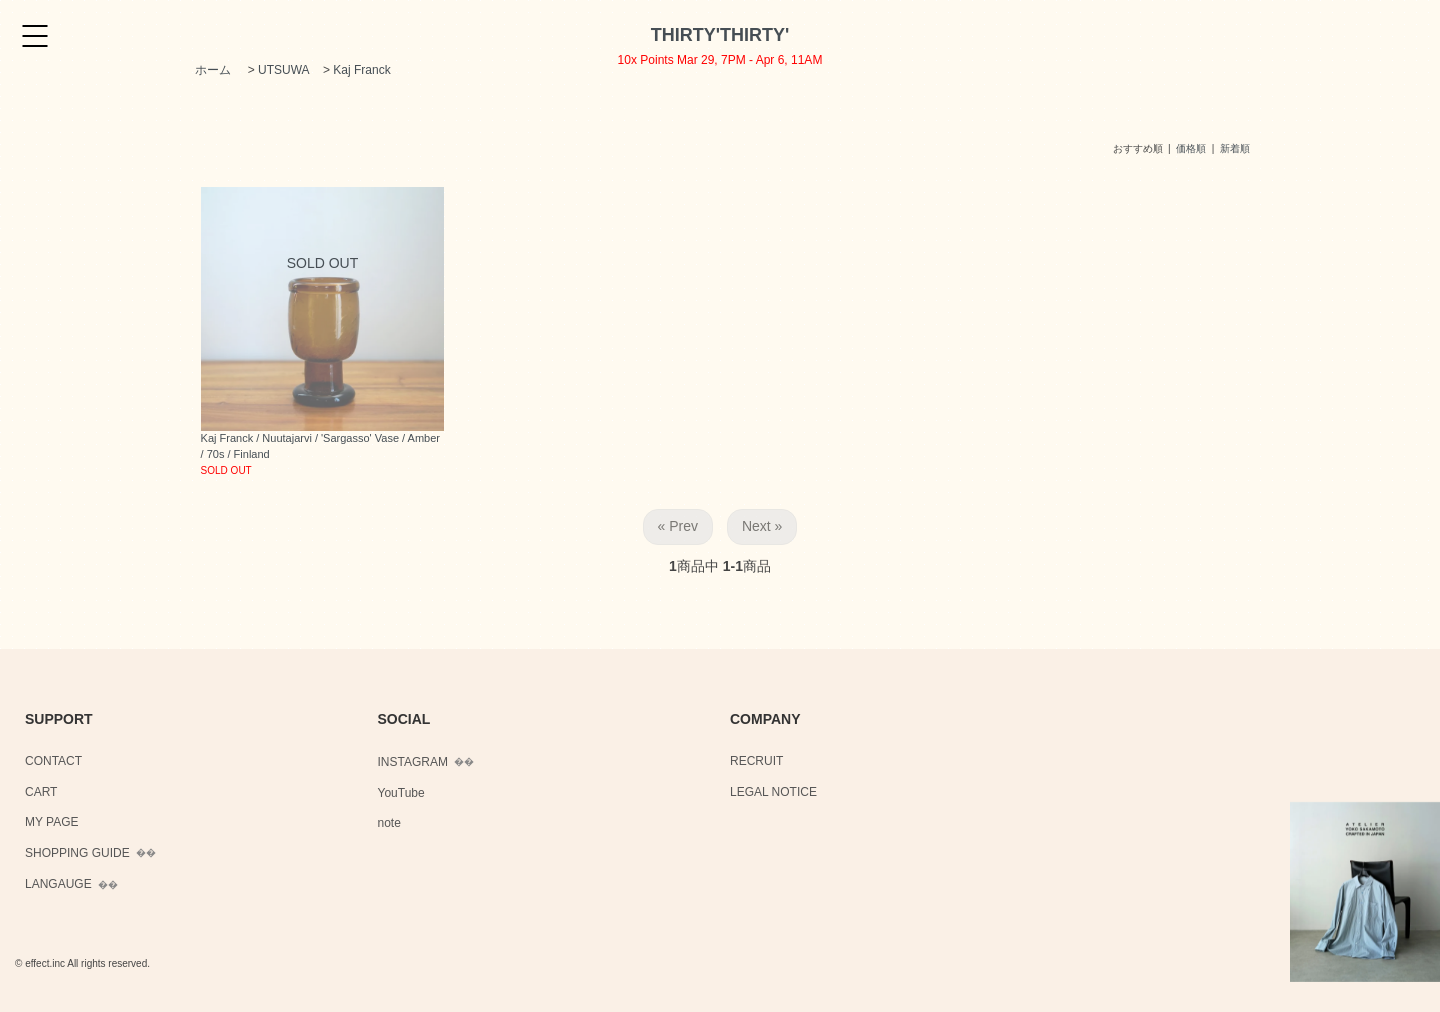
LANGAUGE (58, 884)
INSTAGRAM (413, 762)
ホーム (213, 70)
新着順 (1235, 148)
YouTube (401, 793)
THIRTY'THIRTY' (720, 35)
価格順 (1191, 148)
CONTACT (53, 761)
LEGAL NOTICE (773, 792)
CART (41, 792)
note (389, 823)
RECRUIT (756, 761)
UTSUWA (284, 70)
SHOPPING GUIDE (77, 853)
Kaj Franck (361, 70)
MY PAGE (52, 822)
